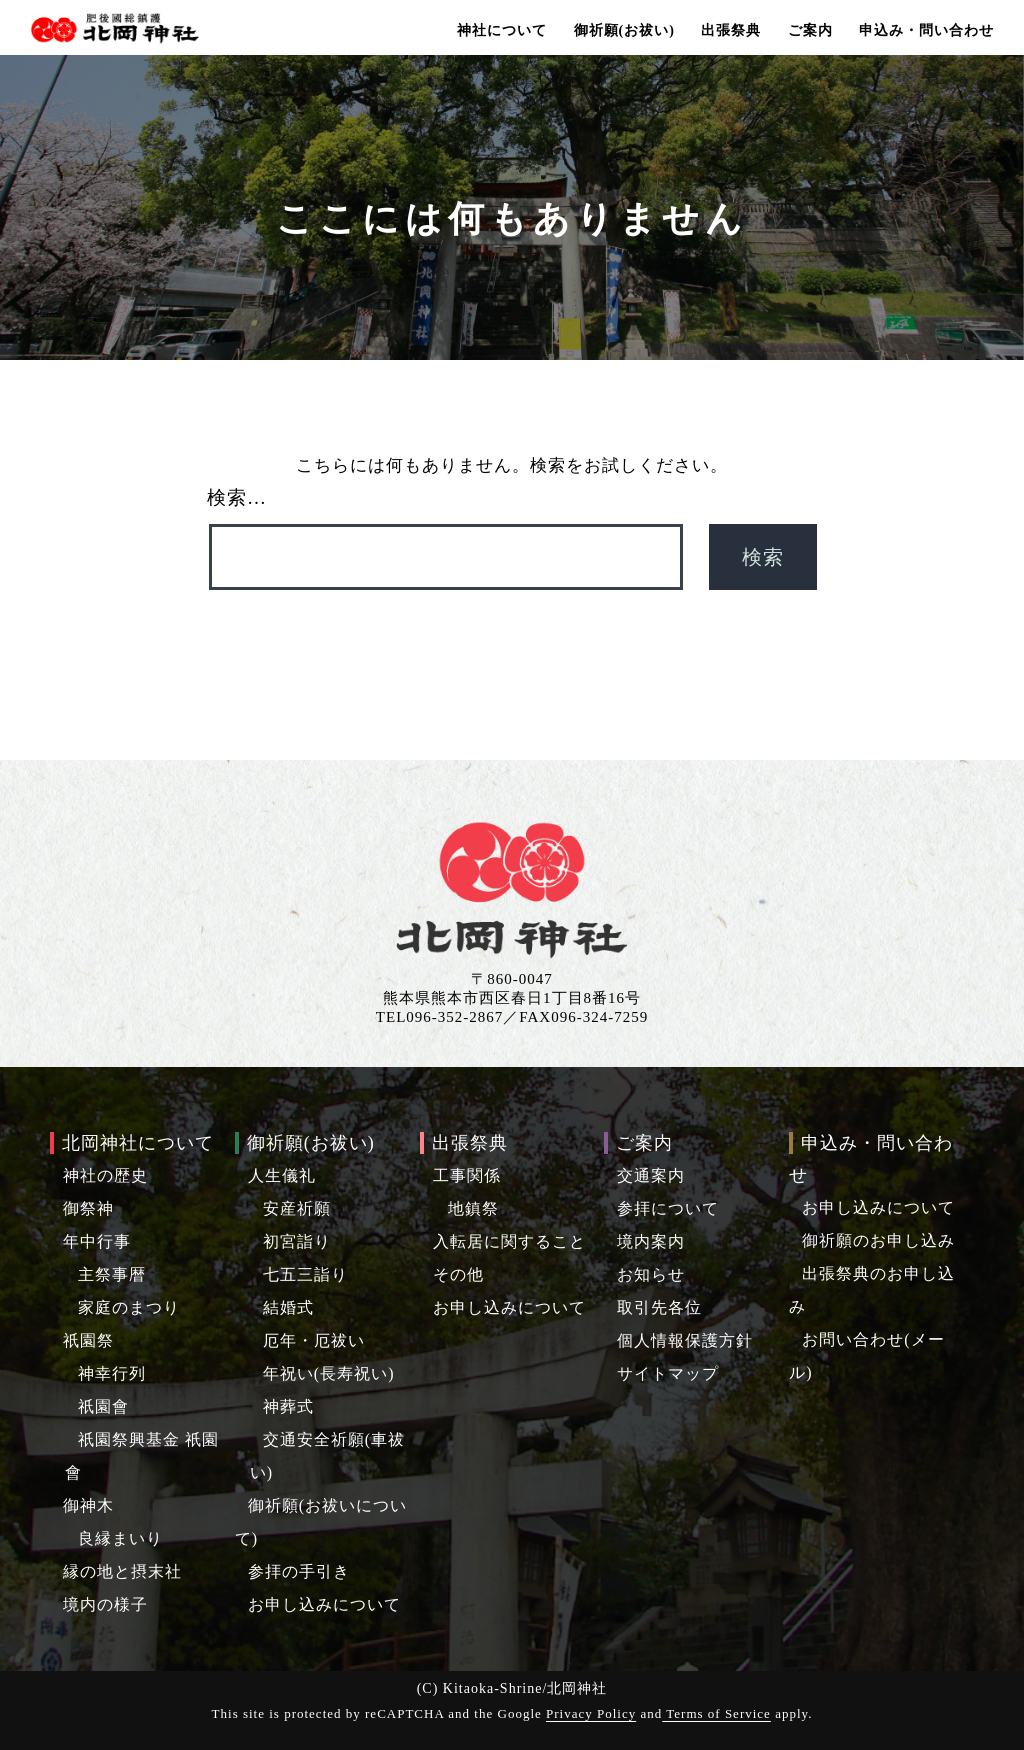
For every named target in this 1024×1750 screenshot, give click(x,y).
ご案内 (810, 30)
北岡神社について (138, 1143)
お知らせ (651, 1274)
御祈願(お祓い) (624, 30)
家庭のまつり (129, 1307)
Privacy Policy (591, 1713)
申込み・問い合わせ (926, 30)
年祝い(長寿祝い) (329, 1373)
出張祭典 (731, 30)
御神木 (88, 1505)
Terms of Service (716, 1713)
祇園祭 (88, 1340)
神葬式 (288, 1406)
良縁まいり (120, 1538)
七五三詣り (305, 1274)
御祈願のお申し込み (878, 1240)
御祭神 (88, 1208)
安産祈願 (297, 1208)
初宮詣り (297, 1241)
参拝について (668, 1208)
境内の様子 (105, 1604)
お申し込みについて (324, 1604)
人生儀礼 (282, 1175)
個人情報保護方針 (685, 1340)
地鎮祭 (473, 1208)
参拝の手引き (299, 1571)
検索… (237, 497)
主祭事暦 (112, 1274)
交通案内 (651, 1175)
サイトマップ (668, 1373)
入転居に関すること (509, 1241)
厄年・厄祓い (314, 1340)
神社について (502, 30)
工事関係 (467, 1175)
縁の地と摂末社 (122, 1571)
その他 (458, 1274)
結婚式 (288, 1307)
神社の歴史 (105, 1175)
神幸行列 (112, 1373)
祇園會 (103, 1406)
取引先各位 (659, 1307)
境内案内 (651, 1241)
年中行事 (97, 1241)
